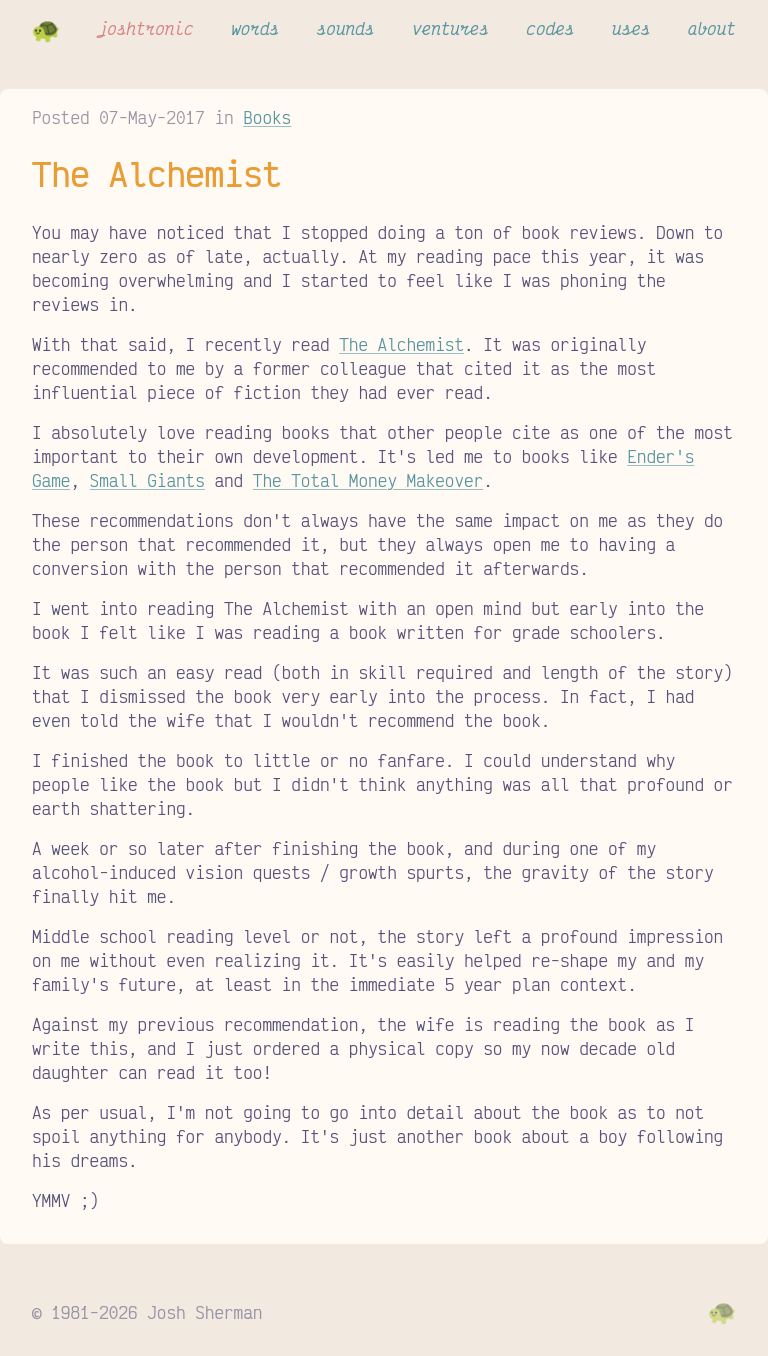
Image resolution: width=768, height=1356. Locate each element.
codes (550, 28)
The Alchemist (401, 344)
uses (631, 28)
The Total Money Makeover (368, 480)
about (712, 28)
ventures (450, 28)
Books (267, 117)
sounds (346, 28)
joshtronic (146, 28)
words (255, 28)
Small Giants (147, 480)
